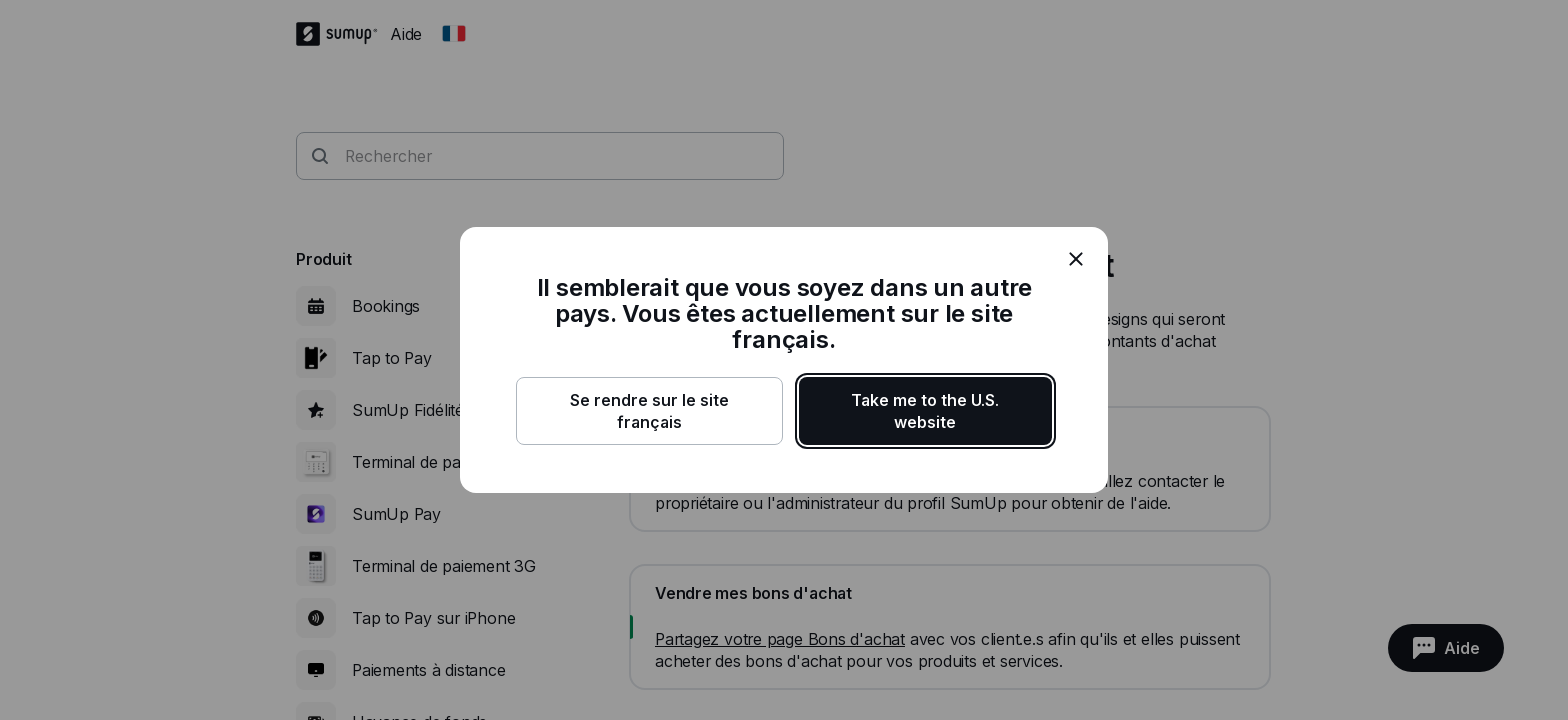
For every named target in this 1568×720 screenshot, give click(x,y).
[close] (1076, 259)
